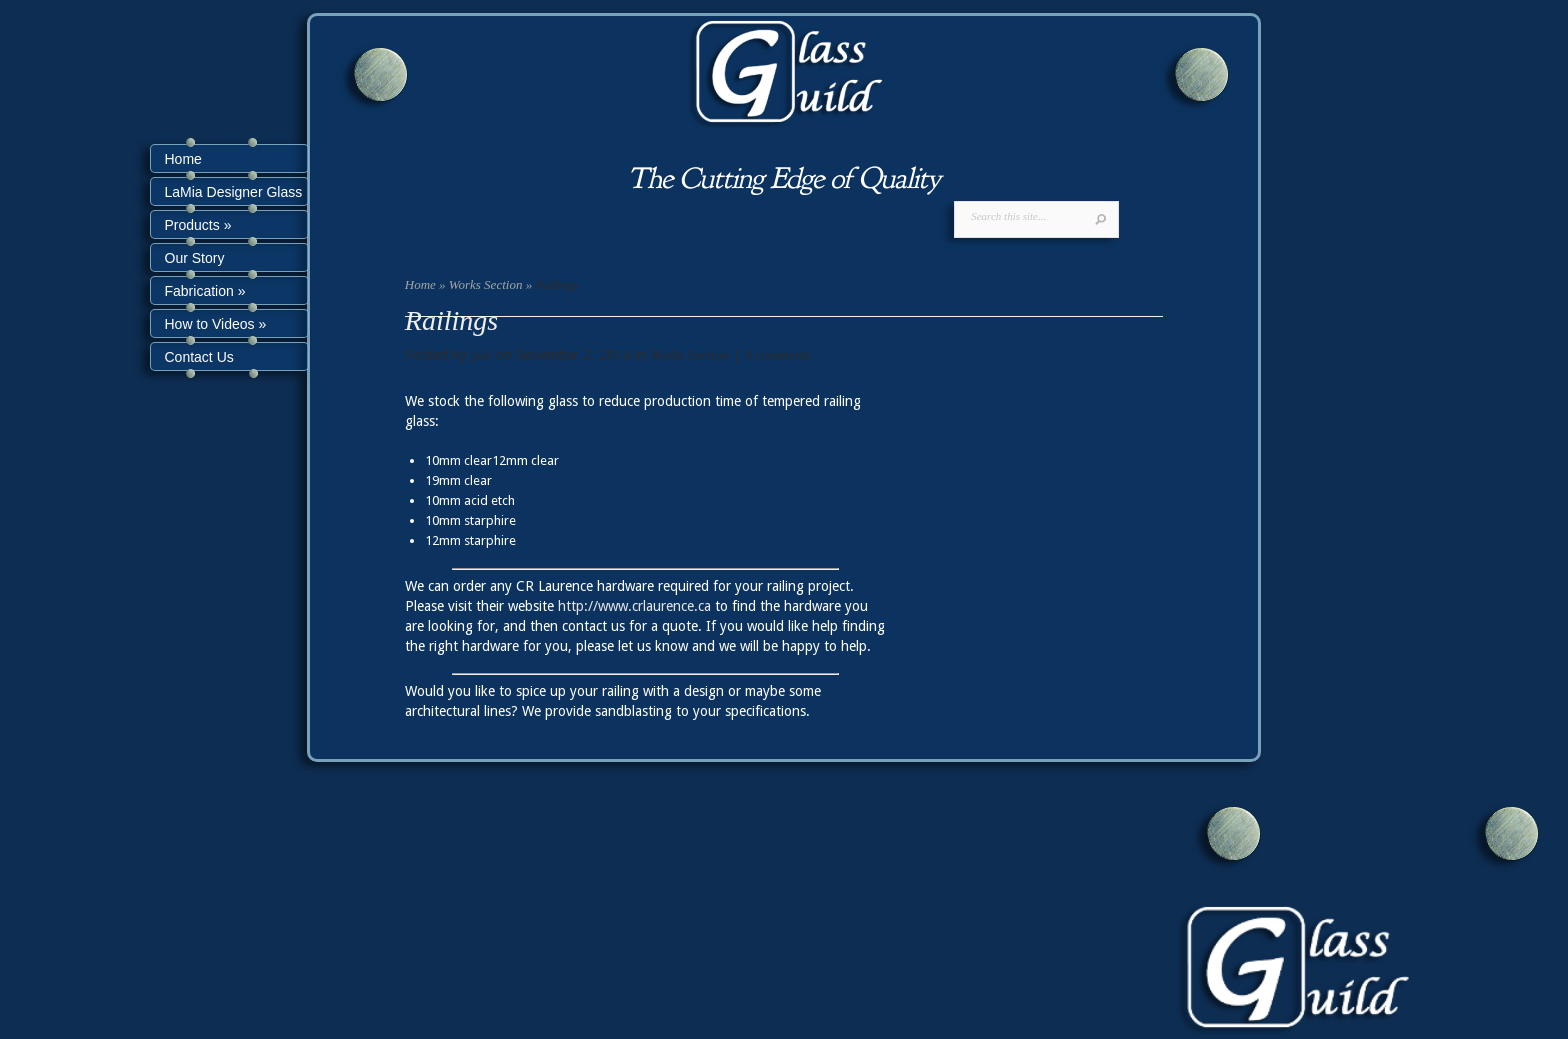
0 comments (778, 355)
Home (420, 284)
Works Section (486, 284)
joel (481, 355)
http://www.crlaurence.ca (634, 606)
